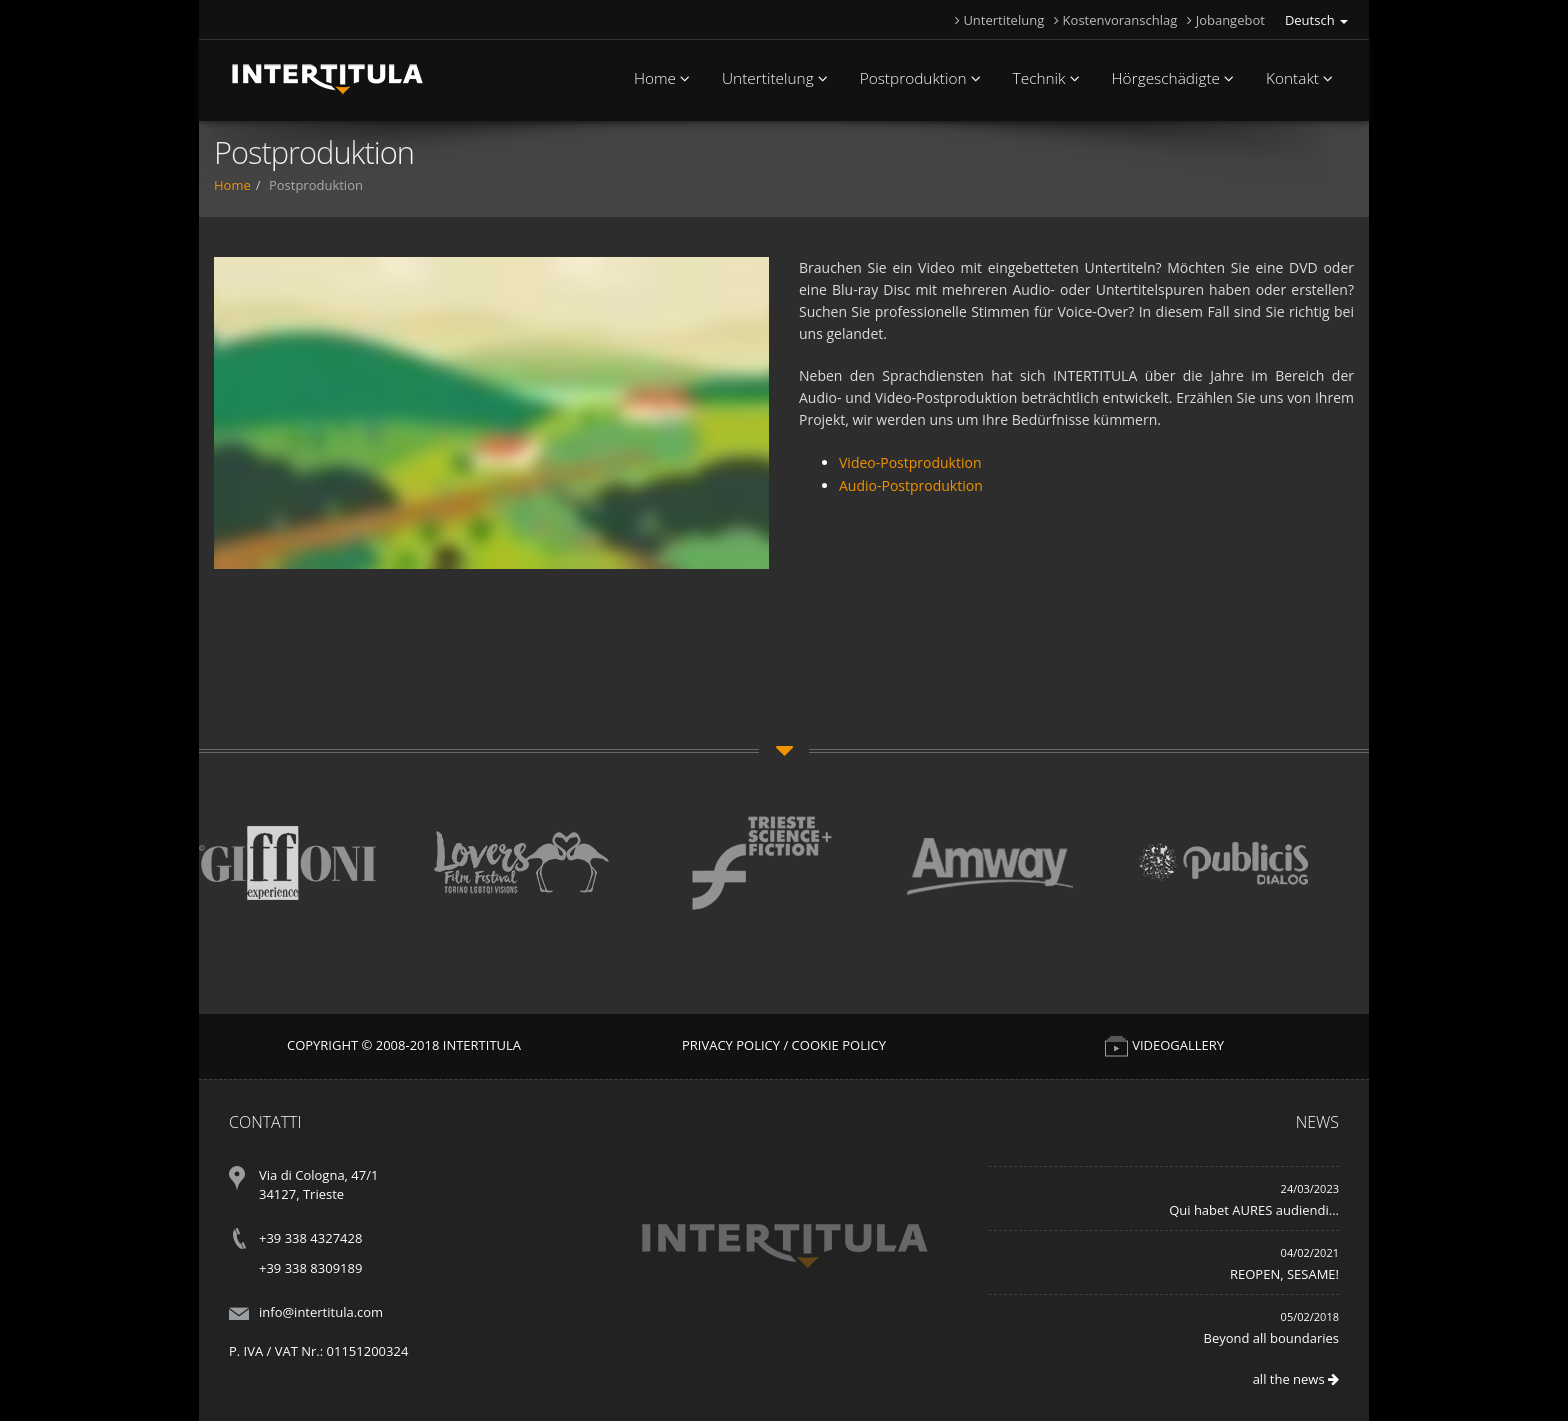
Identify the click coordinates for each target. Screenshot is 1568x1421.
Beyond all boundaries (1271, 1338)
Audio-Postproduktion (911, 485)
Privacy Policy (731, 1045)
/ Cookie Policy (834, 1045)
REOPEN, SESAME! (1284, 1274)
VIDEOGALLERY (1164, 1045)
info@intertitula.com (321, 1312)
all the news (1296, 1379)
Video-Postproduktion (910, 462)
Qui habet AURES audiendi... (1254, 1210)
